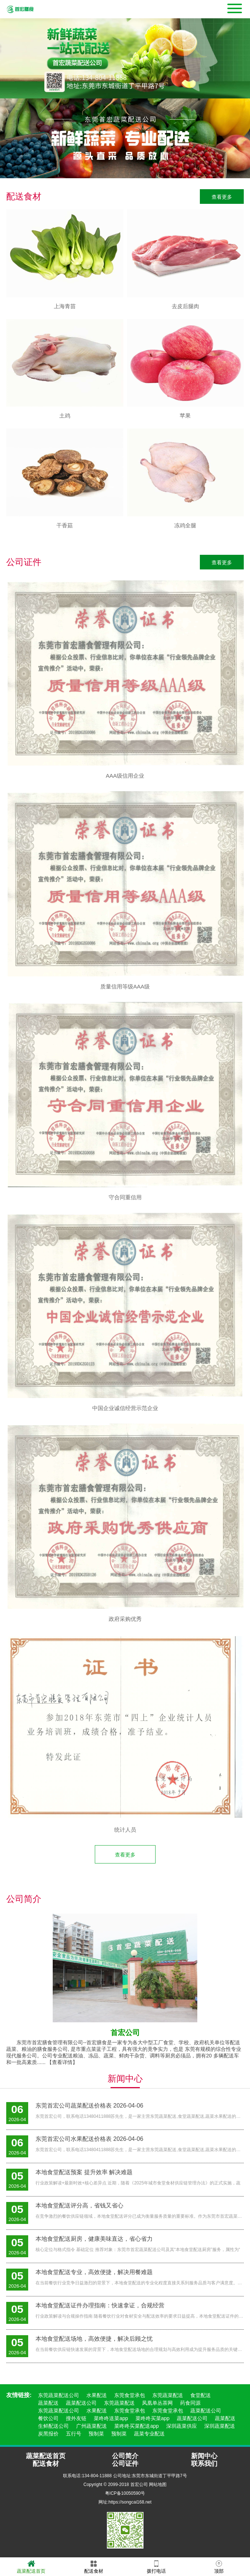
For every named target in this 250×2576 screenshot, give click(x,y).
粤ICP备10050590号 (125, 2493)
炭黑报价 (48, 2434)
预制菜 (96, 2434)
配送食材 (93, 2566)
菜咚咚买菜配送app (136, 2426)
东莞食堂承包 (129, 2395)
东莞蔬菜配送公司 (58, 2395)
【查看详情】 (62, 2062)
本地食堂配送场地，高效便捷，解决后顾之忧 (94, 2339)
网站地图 (158, 2484)
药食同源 (190, 2403)
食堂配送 (200, 2395)
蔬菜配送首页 (31, 2566)
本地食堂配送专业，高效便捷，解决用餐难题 (94, 2272)
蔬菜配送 (48, 2403)
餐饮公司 (48, 2418)
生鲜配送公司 (53, 2426)
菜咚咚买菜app (152, 2418)
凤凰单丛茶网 (157, 2403)
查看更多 (222, 197)
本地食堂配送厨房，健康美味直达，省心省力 (94, 2239)
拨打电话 (156, 2566)
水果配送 (96, 2395)
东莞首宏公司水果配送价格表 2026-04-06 (89, 2139)
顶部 (219, 2566)
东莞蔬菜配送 (167, 2395)
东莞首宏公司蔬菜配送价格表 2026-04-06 (89, 2105)
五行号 (73, 2434)
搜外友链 (76, 2418)
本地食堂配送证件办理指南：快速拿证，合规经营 (100, 2305)
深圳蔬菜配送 (219, 2426)
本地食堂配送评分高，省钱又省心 (79, 2205)
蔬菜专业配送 (149, 2434)
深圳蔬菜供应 (181, 2426)
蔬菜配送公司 (81, 2403)
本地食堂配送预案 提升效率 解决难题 (84, 2172)
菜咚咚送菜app (111, 2418)
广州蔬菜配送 (91, 2426)
